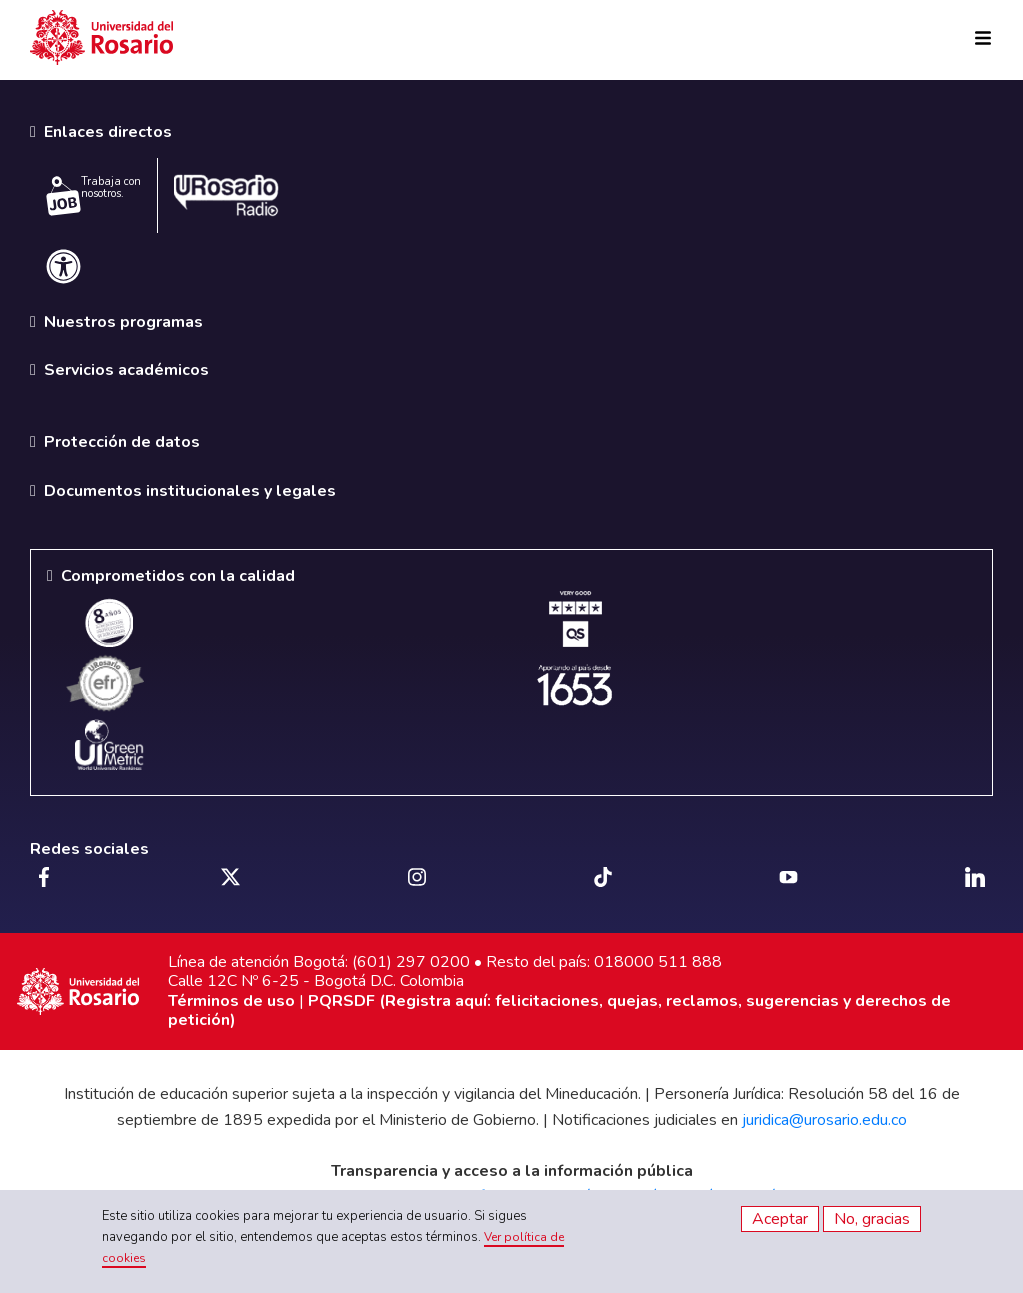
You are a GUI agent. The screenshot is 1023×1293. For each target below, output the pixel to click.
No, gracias (872, 1219)
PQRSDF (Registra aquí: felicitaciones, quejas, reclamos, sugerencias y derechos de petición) (559, 1010)
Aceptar (780, 1219)
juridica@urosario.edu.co (824, 1120)
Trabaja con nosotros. (93, 195)
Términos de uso (231, 1001)
